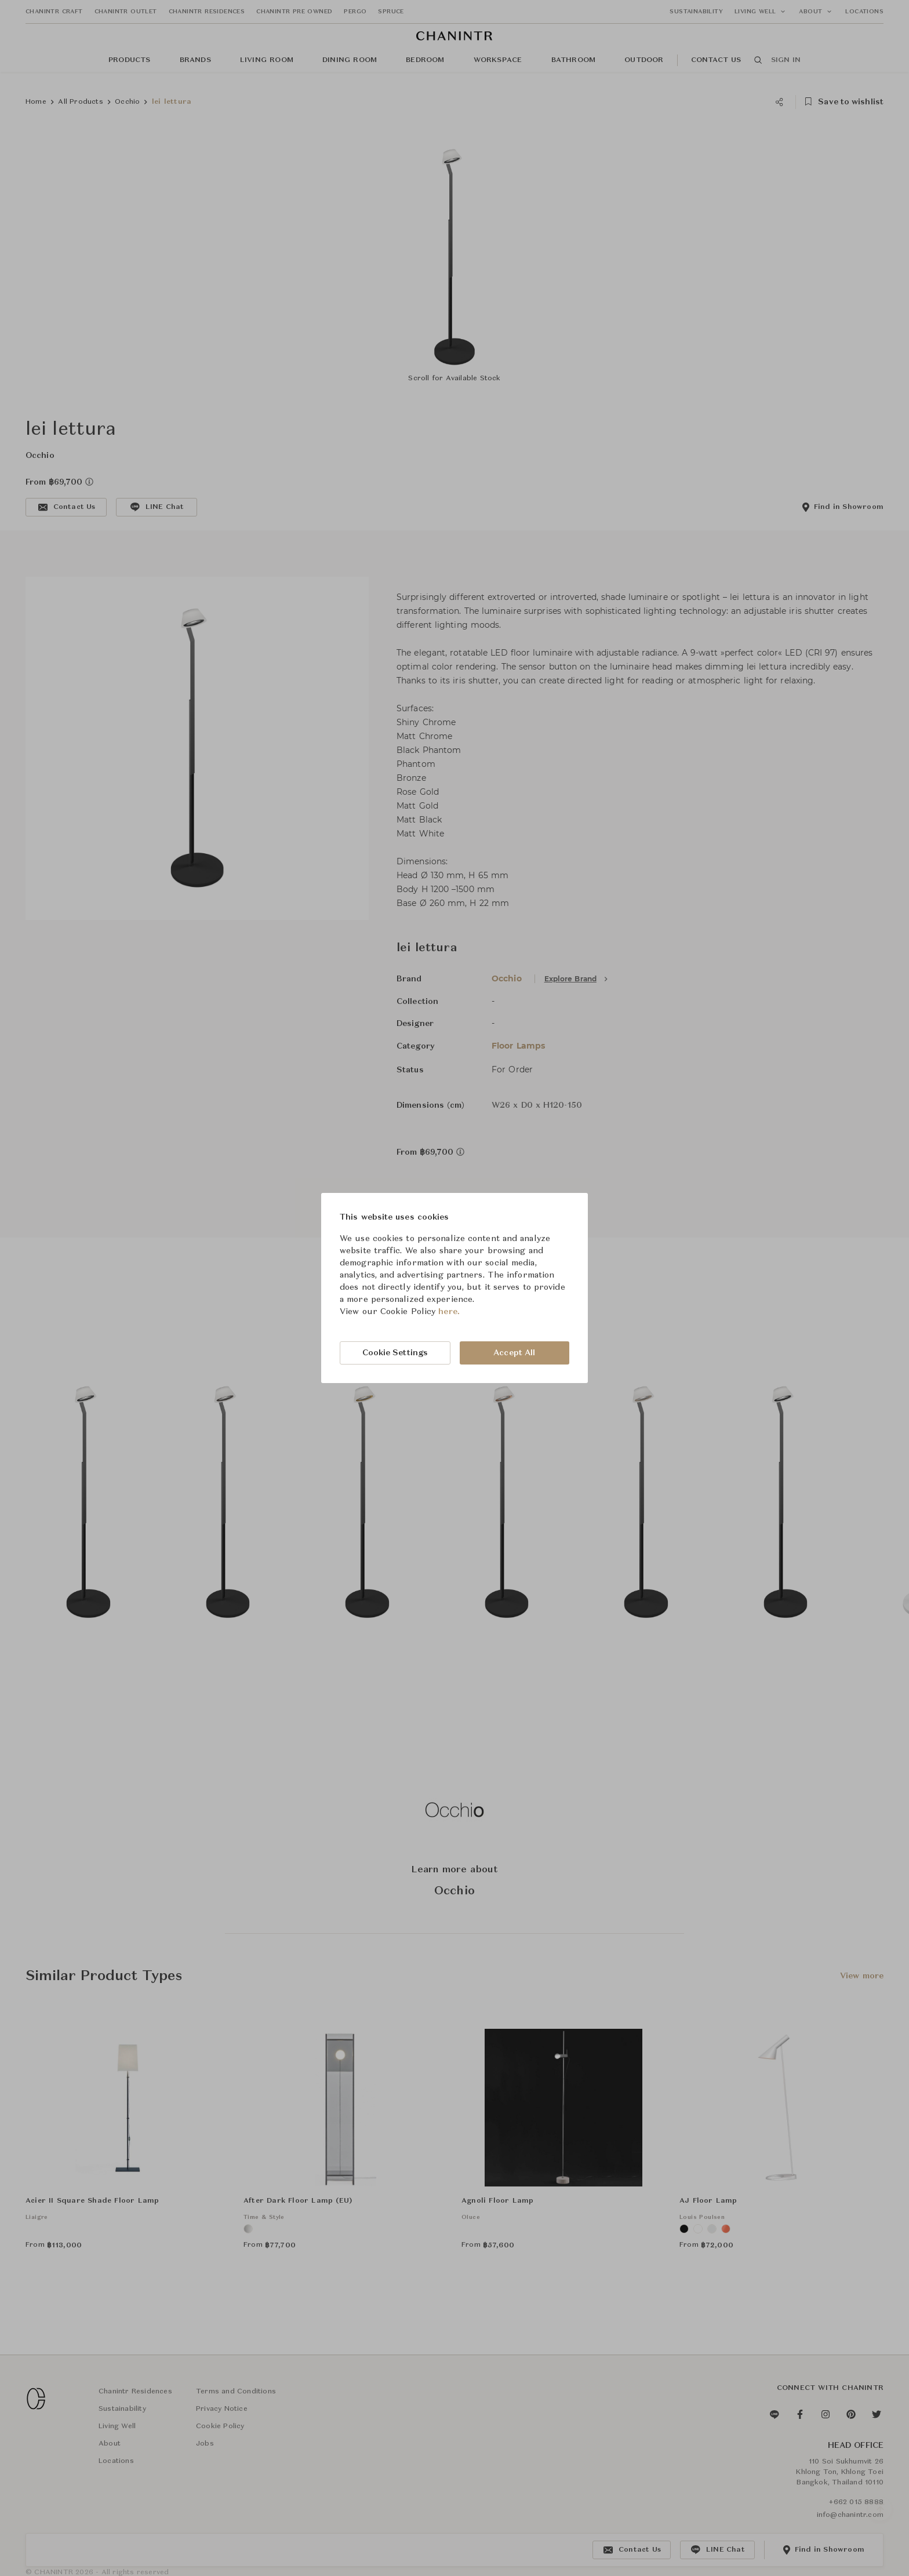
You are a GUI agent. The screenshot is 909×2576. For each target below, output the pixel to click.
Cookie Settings (395, 1353)
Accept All (514, 1353)
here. (449, 1312)
